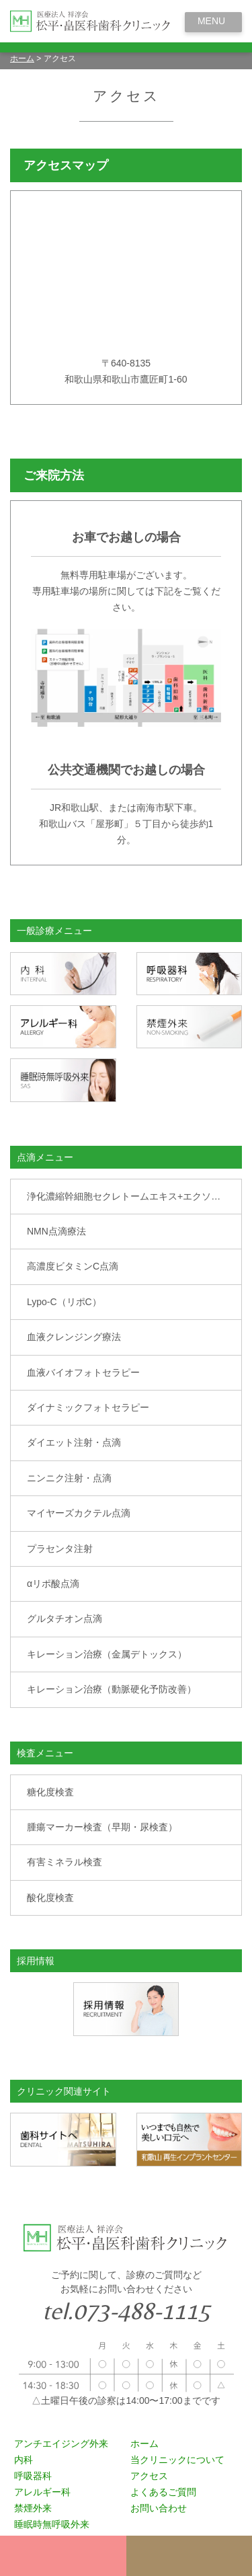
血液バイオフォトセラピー (83, 1372)
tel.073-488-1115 (126, 2311)
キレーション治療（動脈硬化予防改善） (111, 1689)
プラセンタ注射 (60, 1548)
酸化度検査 (50, 1897)
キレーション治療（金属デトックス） (107, 1654)
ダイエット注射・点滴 (74, 1442)
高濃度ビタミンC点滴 (72, 1266)
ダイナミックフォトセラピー (88, 1407)
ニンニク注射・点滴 (69, 1478)
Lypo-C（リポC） (64, 1301)
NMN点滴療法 (56, 1231)
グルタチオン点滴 (64, 1618)
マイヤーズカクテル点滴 (78, 1513)
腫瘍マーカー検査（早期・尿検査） (102, 1827)
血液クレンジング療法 (74, 1336)
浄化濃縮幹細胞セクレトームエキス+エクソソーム (133, 1196)
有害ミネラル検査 (64, 1862)
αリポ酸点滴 (53, 1583)
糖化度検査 (50, 1792)
